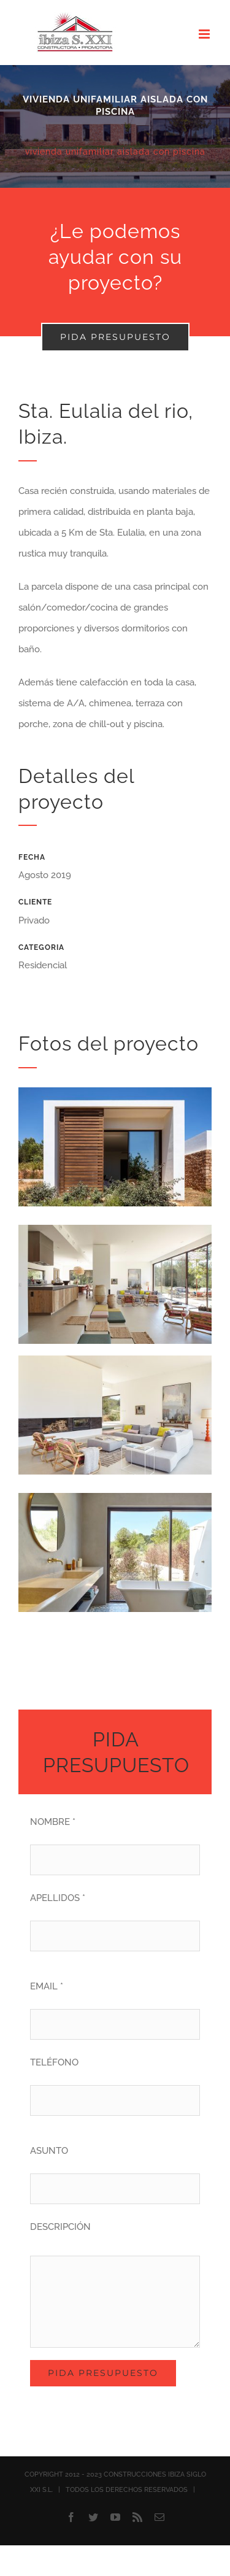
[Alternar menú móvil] (205, 34)
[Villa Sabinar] (115, 126)
